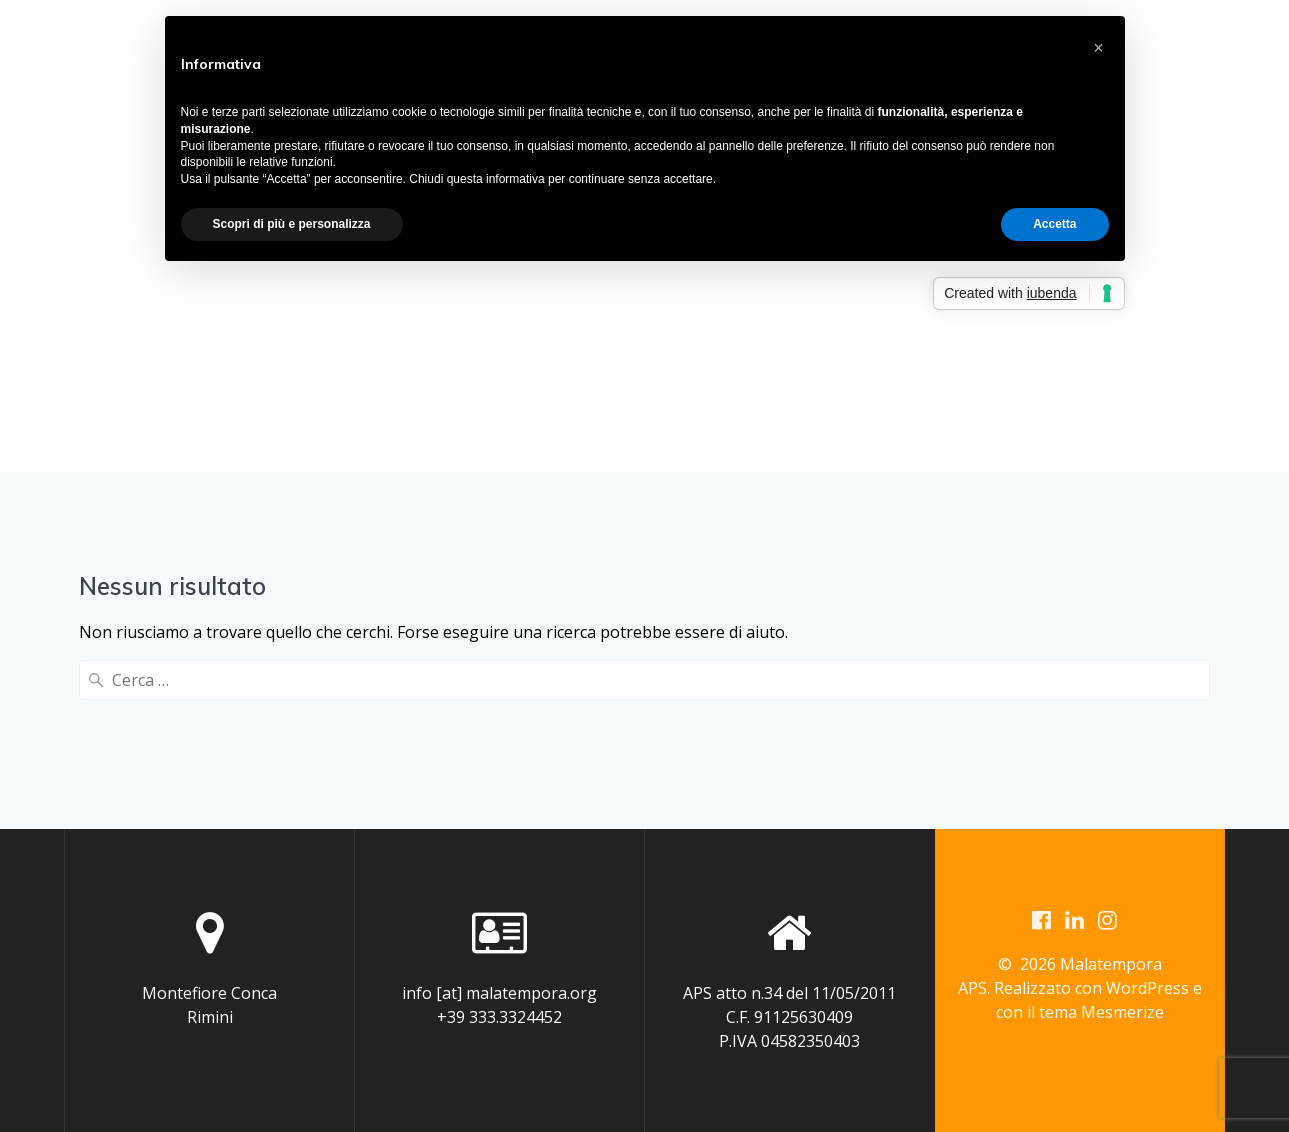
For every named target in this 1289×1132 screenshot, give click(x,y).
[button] (1099, 48)
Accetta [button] (1054, 224)
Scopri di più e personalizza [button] (292, 224)
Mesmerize (1122, 1014)
